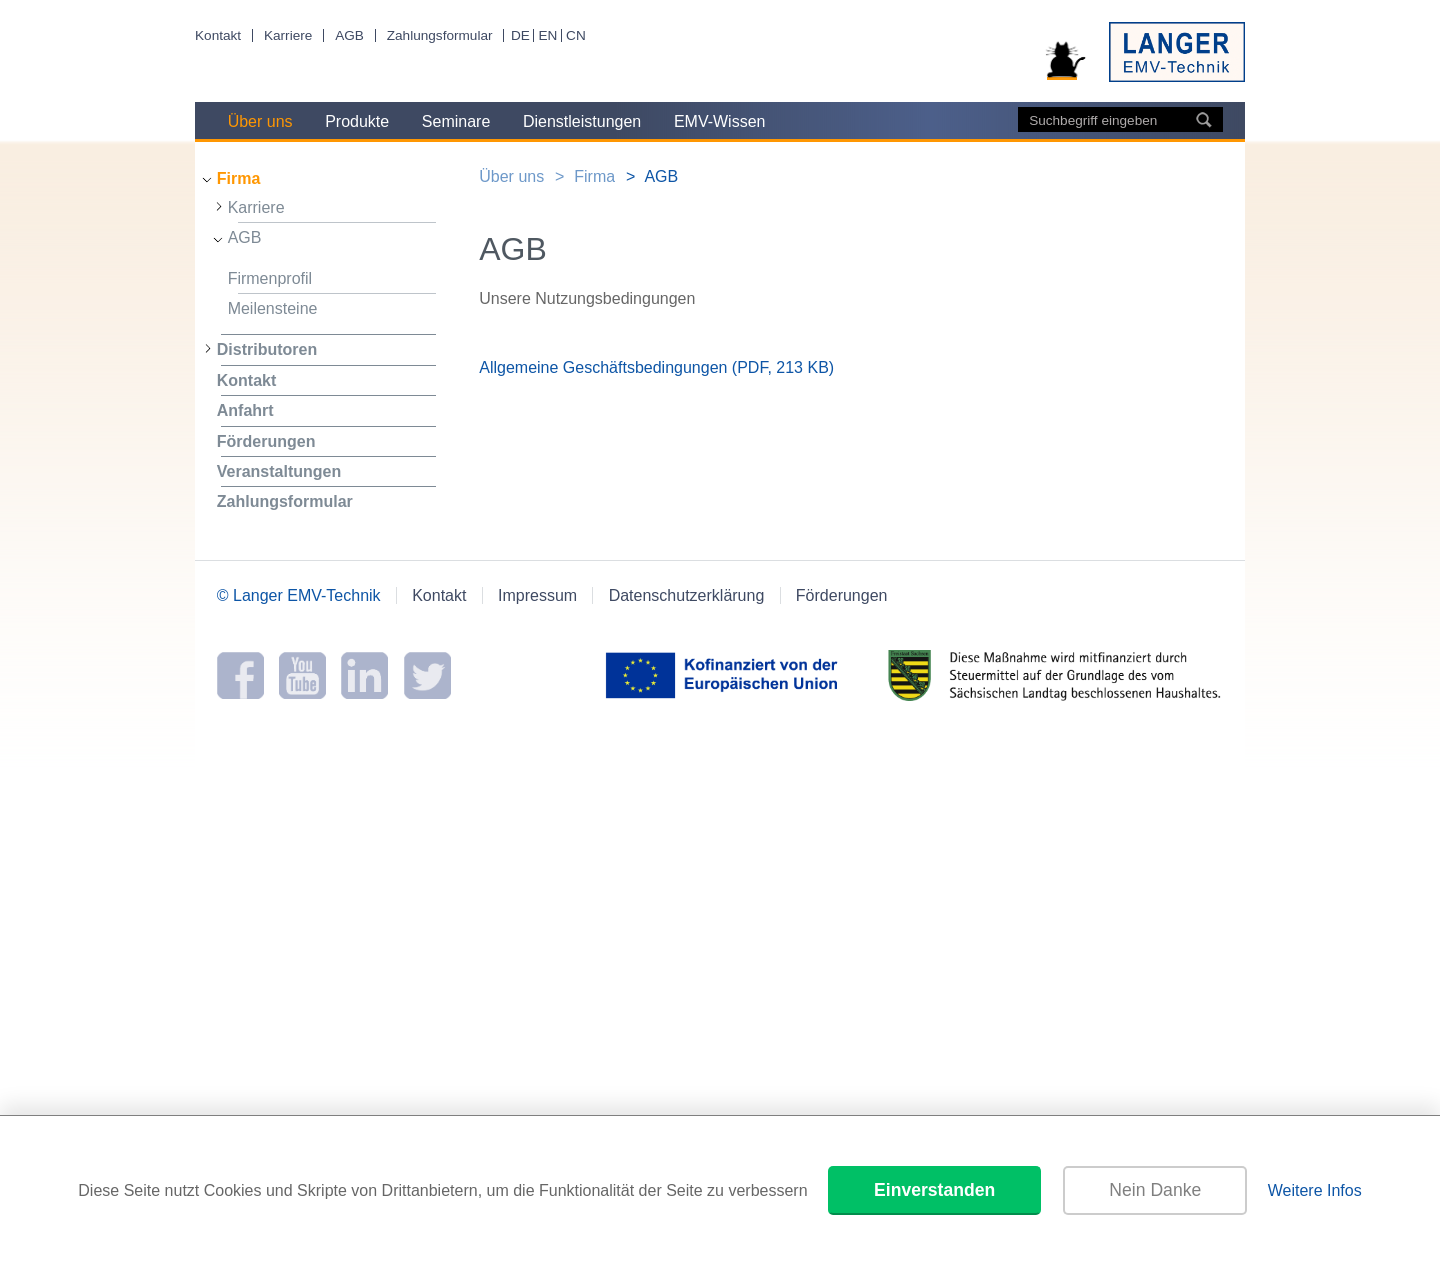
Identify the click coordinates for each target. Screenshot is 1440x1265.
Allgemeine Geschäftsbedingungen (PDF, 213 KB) (656, 367)
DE (520, 35)
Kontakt (218, 35)
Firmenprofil (270, 278)
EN (547, 35)
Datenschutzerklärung (687, 595)
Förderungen (266, 441)
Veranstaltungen (279, 471)
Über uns (260, 121)
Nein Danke (1155, 1190)
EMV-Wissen (720, 121)
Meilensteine (273, 308)
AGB (349, 35)
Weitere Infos (1315, 1190)
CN (576, 35)
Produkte (357, 121)
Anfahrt (245, 410)
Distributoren (267, 349)
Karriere (288, 35)
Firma (239, 178)
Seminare (456, 121)
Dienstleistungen (582, 121)
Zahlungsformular (440, 35)
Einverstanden (934, 1190)
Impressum (537, 595)
